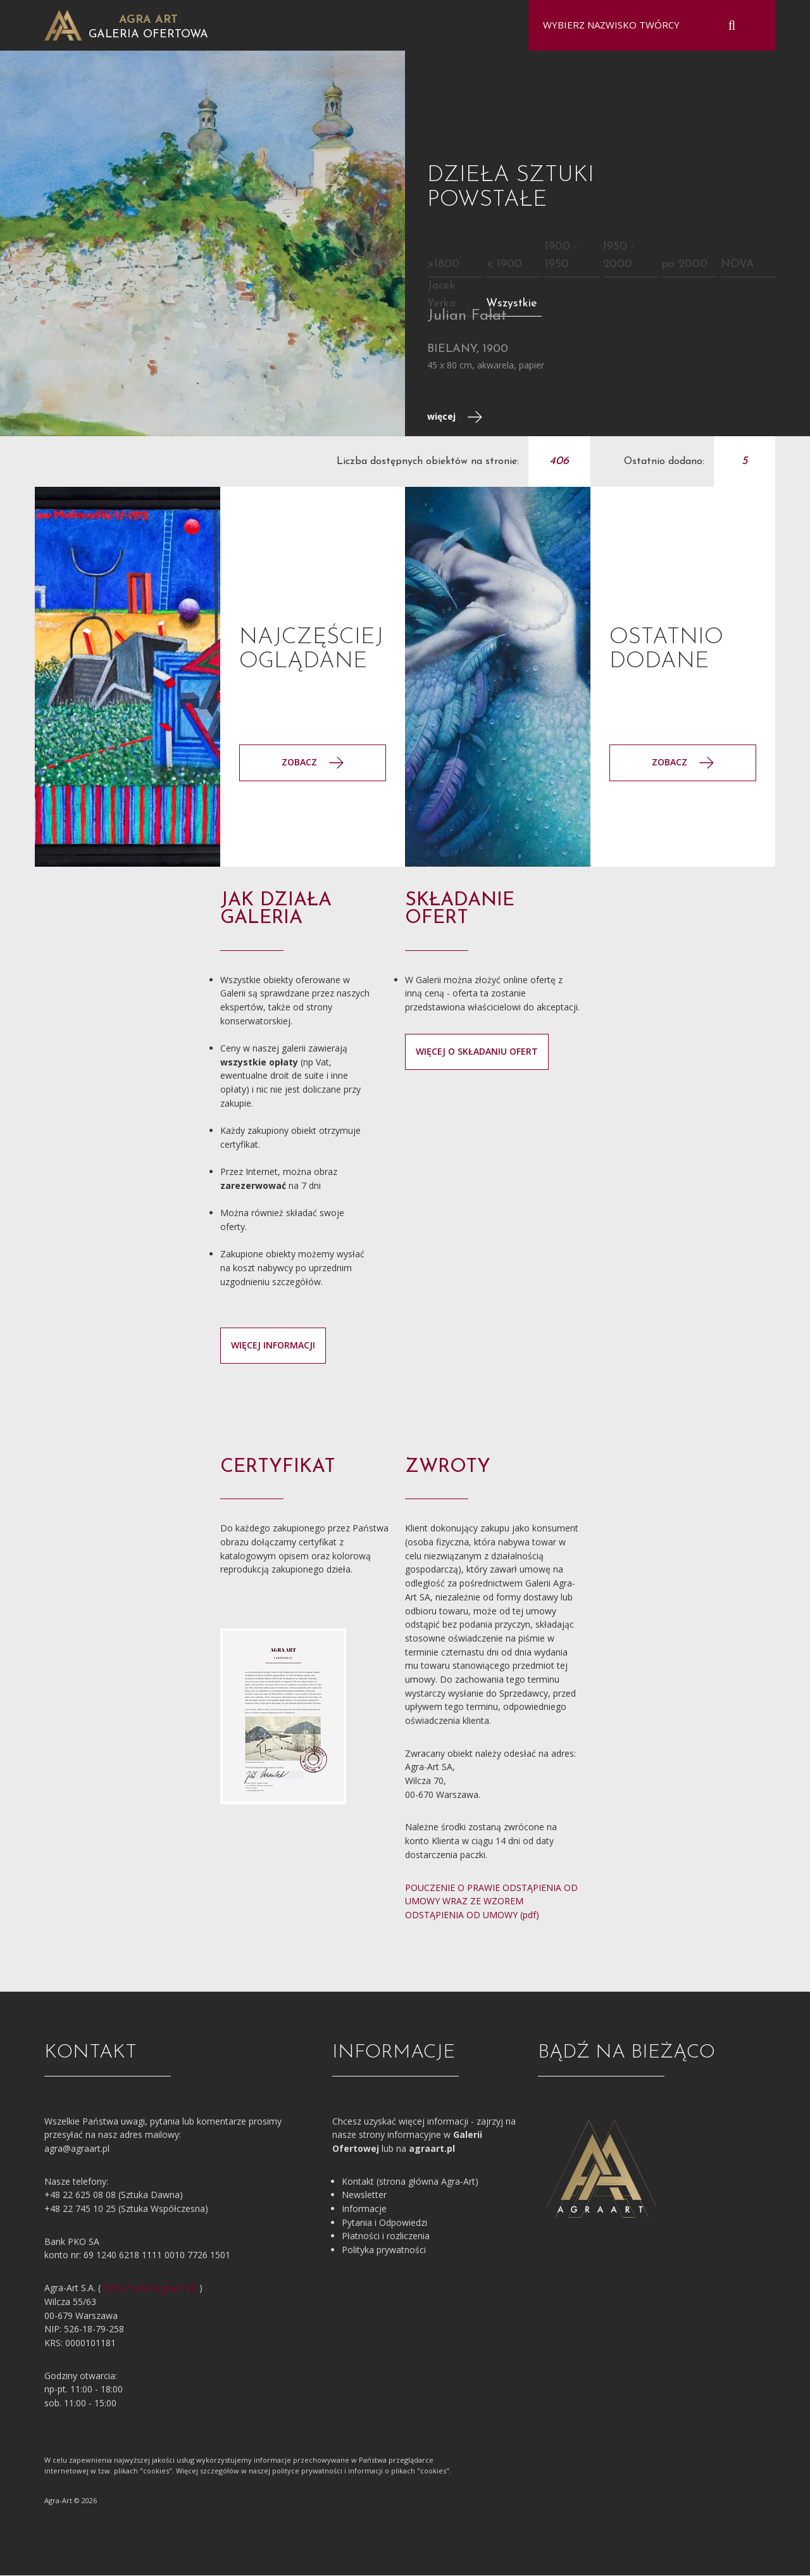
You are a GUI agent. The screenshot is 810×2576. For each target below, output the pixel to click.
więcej (454, 417)
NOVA (737, 265)
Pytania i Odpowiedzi (384, 2223)
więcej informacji (273, 1346)
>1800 (443, 265)
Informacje (364, 2210)
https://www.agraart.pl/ (150, 2289)
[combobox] (644, 25)
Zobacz (683, 763)
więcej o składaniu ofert (477, 1052)
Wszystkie (511, 304)
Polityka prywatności (384, 2251)
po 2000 (684, 265)
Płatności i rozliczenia (386, 2237)
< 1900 (504, 265)
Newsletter (364, 2196)
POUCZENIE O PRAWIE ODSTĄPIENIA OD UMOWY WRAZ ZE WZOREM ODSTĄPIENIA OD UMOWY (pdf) (491, 1901)
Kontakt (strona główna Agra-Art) (410, 2182)
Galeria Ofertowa (148, 34)
